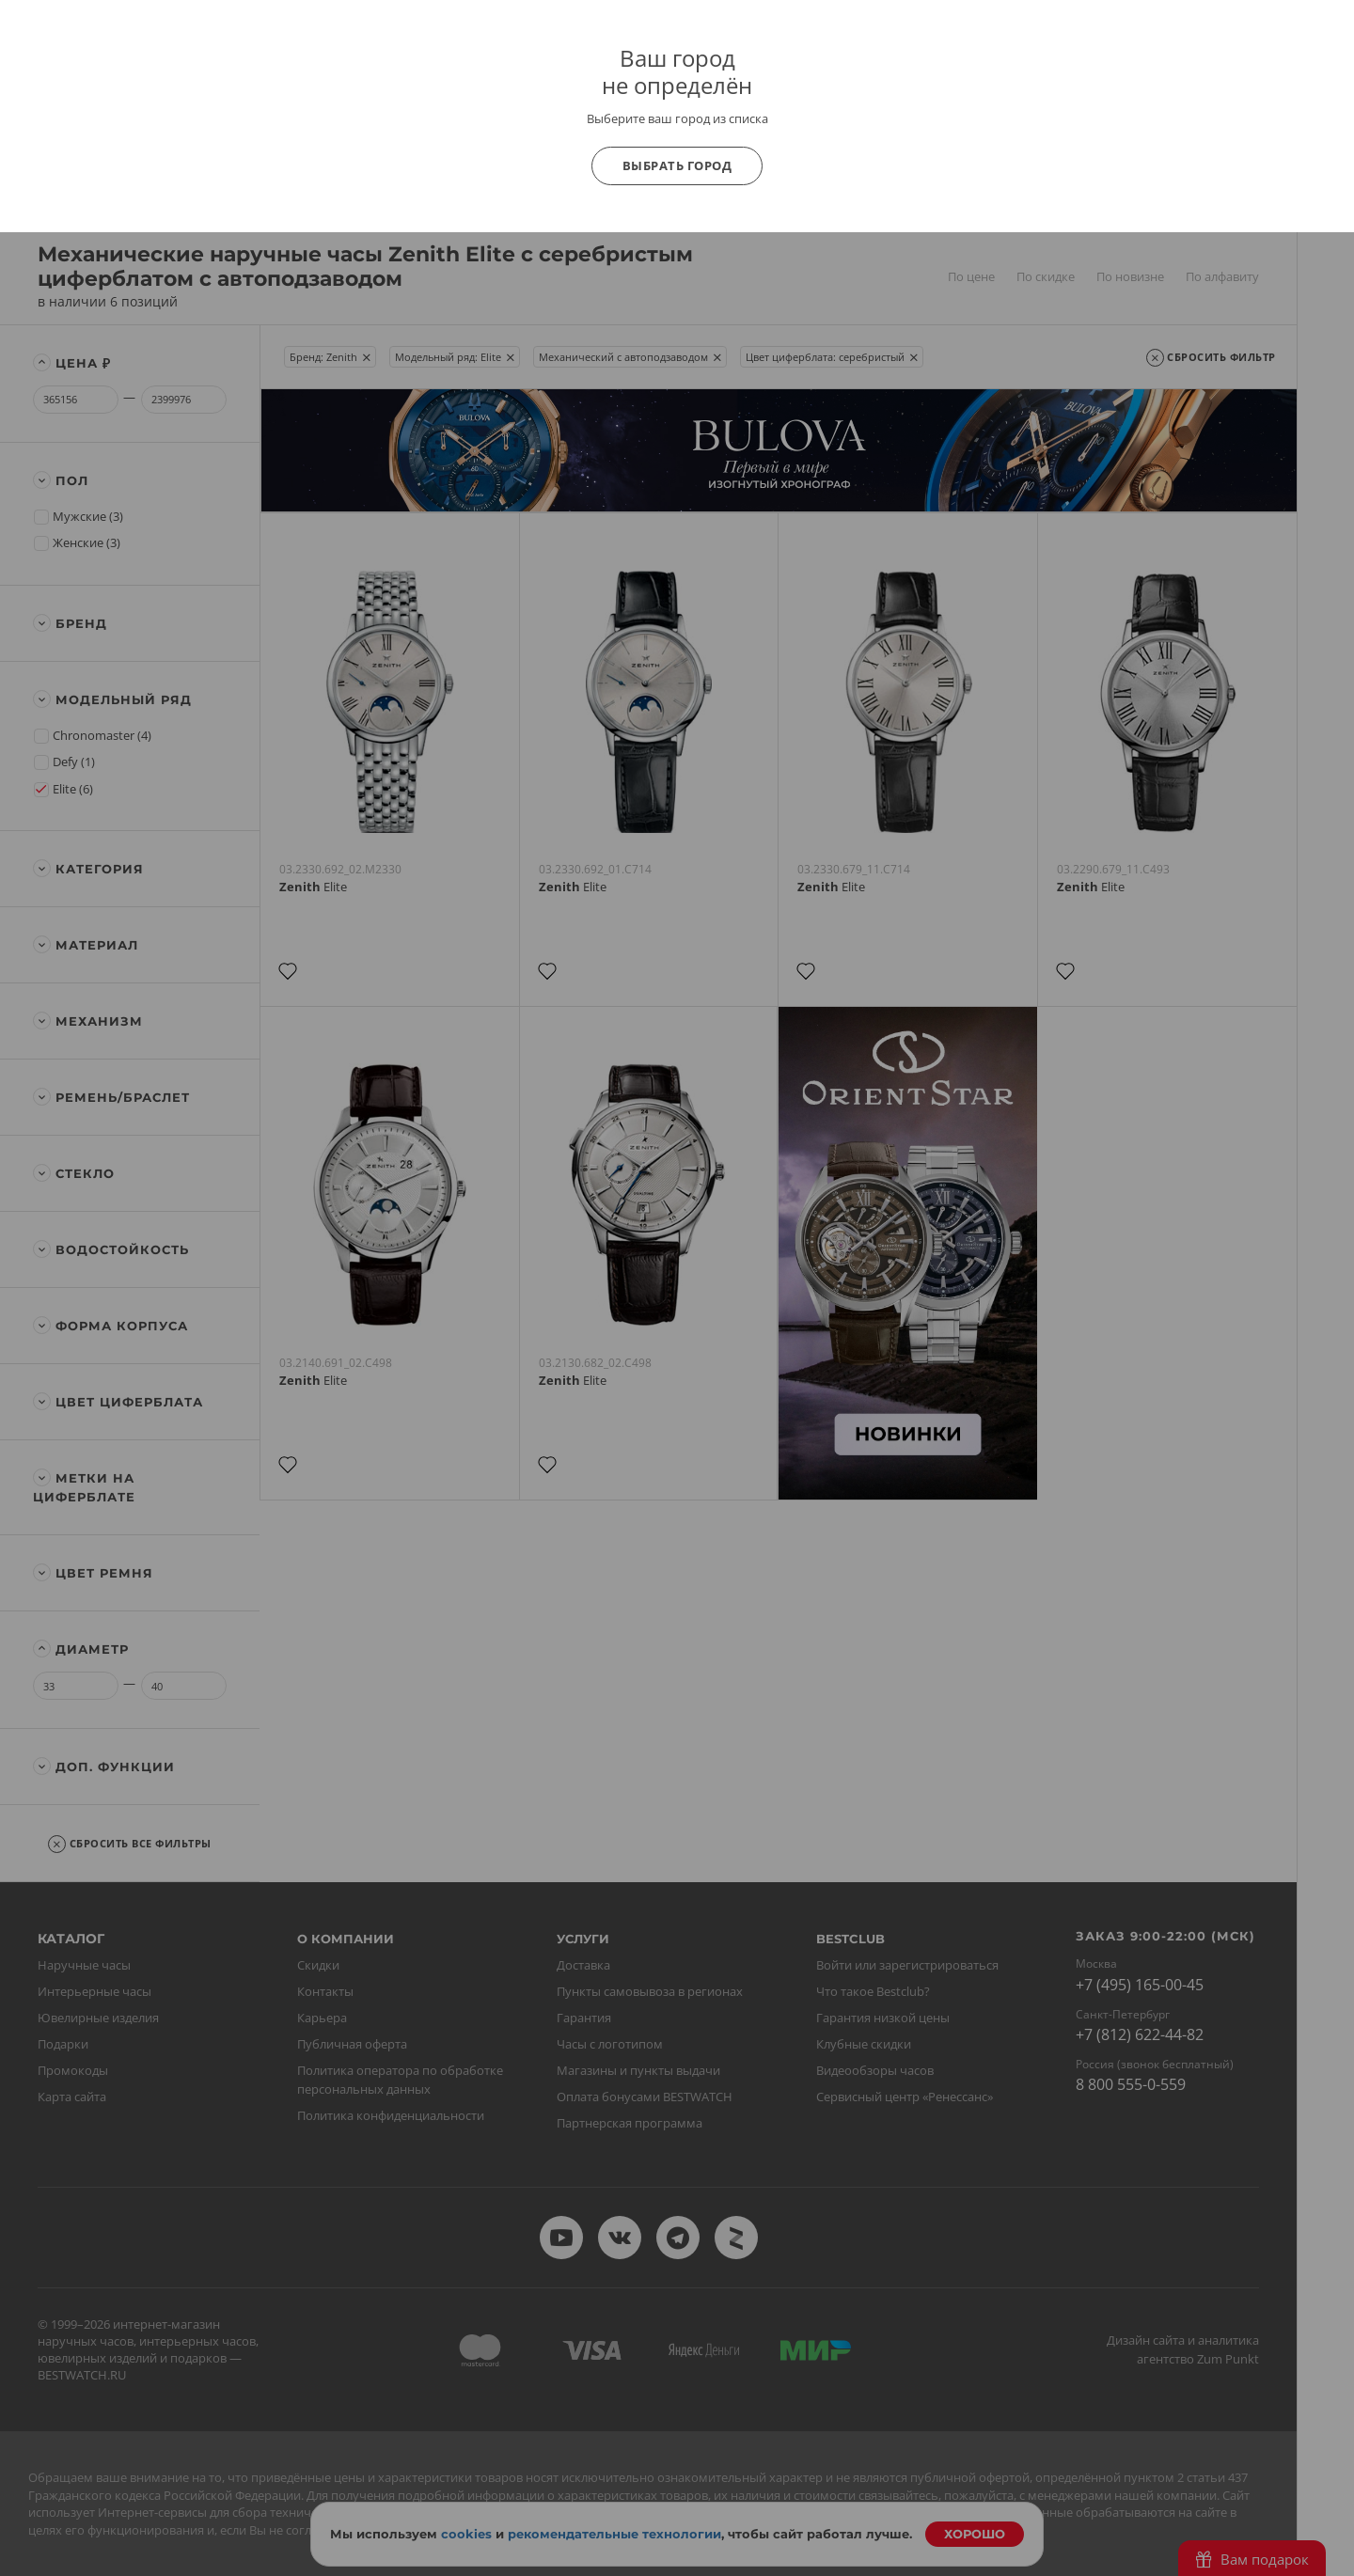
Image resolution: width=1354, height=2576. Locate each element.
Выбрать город (677, 165)
